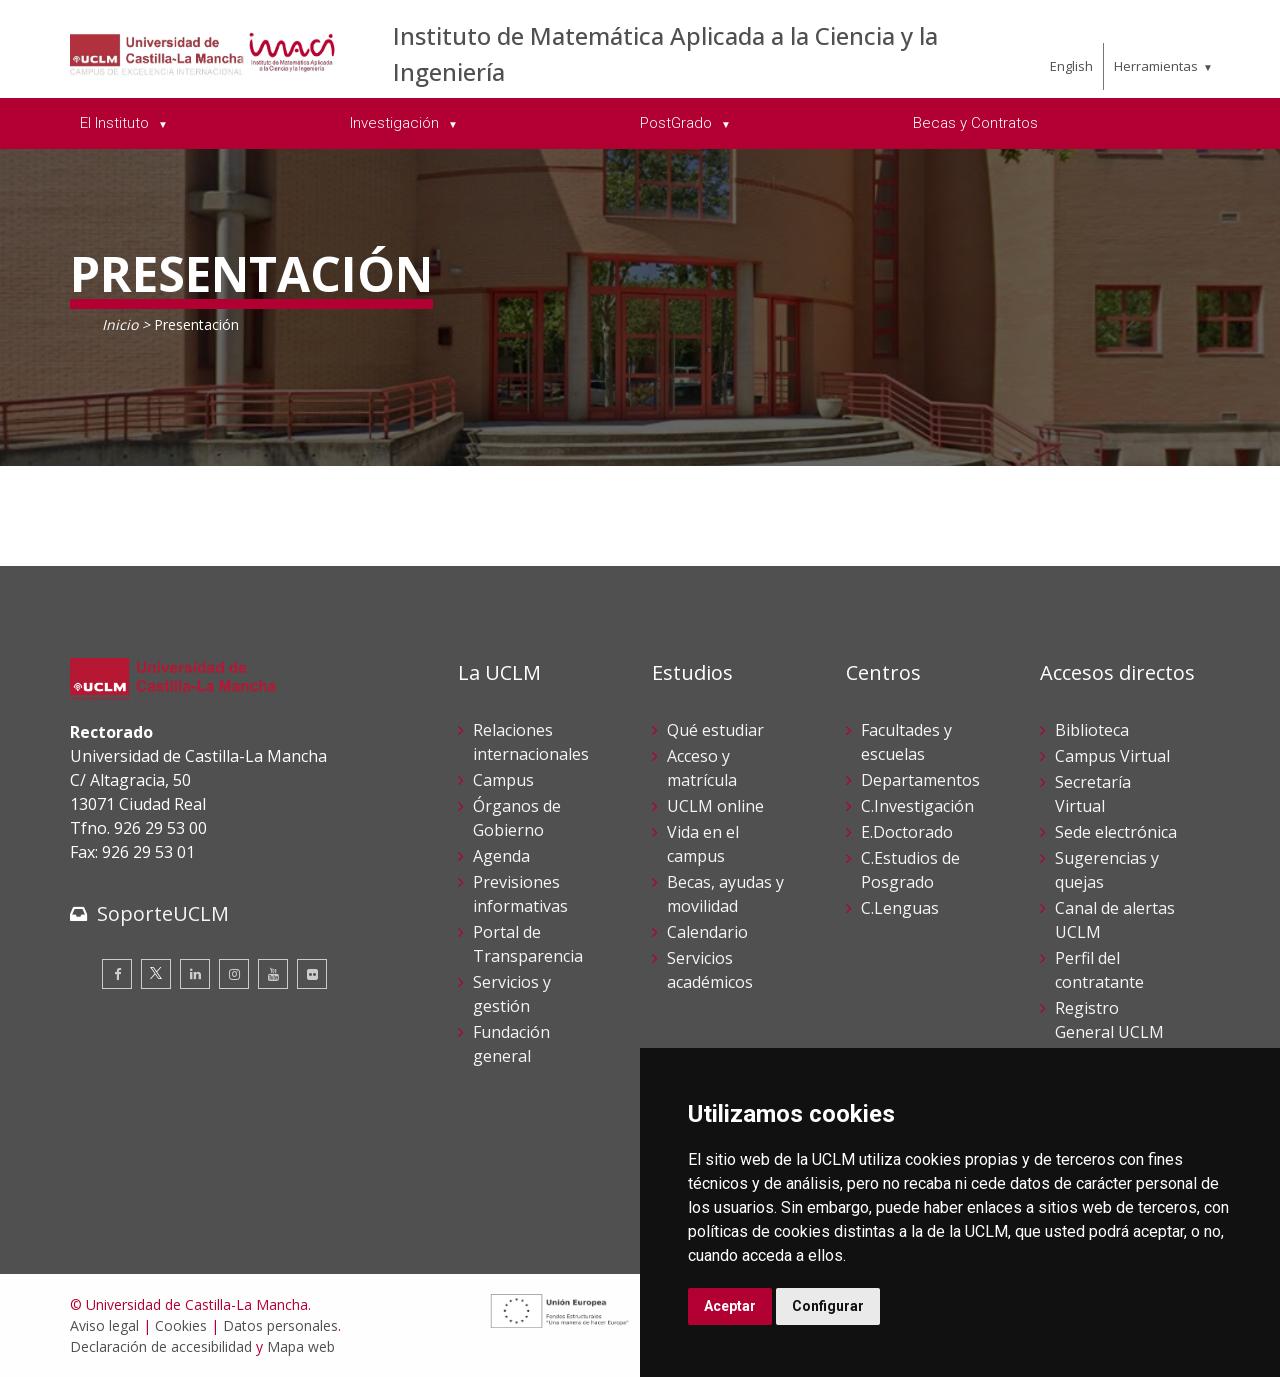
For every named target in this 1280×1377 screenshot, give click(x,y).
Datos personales (280, 1325)
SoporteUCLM (163, 913)
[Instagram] (234, 974)
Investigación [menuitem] (396, 123)
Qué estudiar (715, 730)
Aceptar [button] (730, 1306)
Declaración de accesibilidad (161, 1346)
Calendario (707, 932)
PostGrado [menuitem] (678, 123)
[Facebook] (117, 974)
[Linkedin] (195, 974)
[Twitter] (156, 974)
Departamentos (920, 780)
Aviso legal (104, 1325)
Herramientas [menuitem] (1156, 66)
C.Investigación (917, 806)
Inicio (120, 324)
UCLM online (715, 806)
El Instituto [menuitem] (116, 123)
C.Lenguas (900, 908)
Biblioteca (1092, 730)
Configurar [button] (828, 1306)
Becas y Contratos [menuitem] (975, 123)
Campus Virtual (1112, 756)
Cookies (181, 1325)
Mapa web (301, 1346)
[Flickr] (312, 974)
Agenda (501, 856)
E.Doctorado (907, 832)
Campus (503, 780)
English (1071, 66)
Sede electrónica (1116, 832)
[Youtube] (273, 974)
